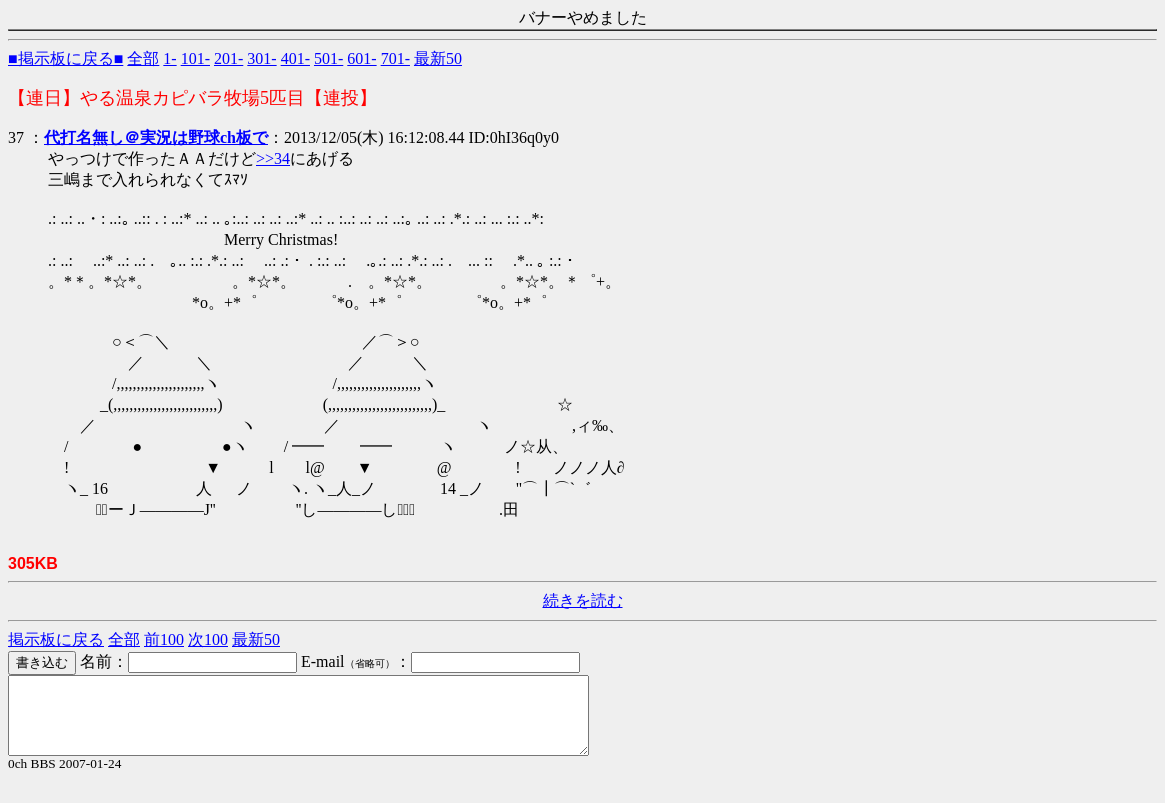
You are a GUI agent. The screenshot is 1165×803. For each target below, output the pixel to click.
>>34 (273, 158)
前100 (164, 639)
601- (361, 58)
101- (195, 58)
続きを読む (583, 600)
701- (395, 58)
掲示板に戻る (56, 639)
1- (169, 58)
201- (228, 58)
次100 (208, 639)
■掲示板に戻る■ (65, 58)
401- (295, 58)
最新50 (438, 58)
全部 (143, 58)
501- (328, 58)
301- (261, 58)
